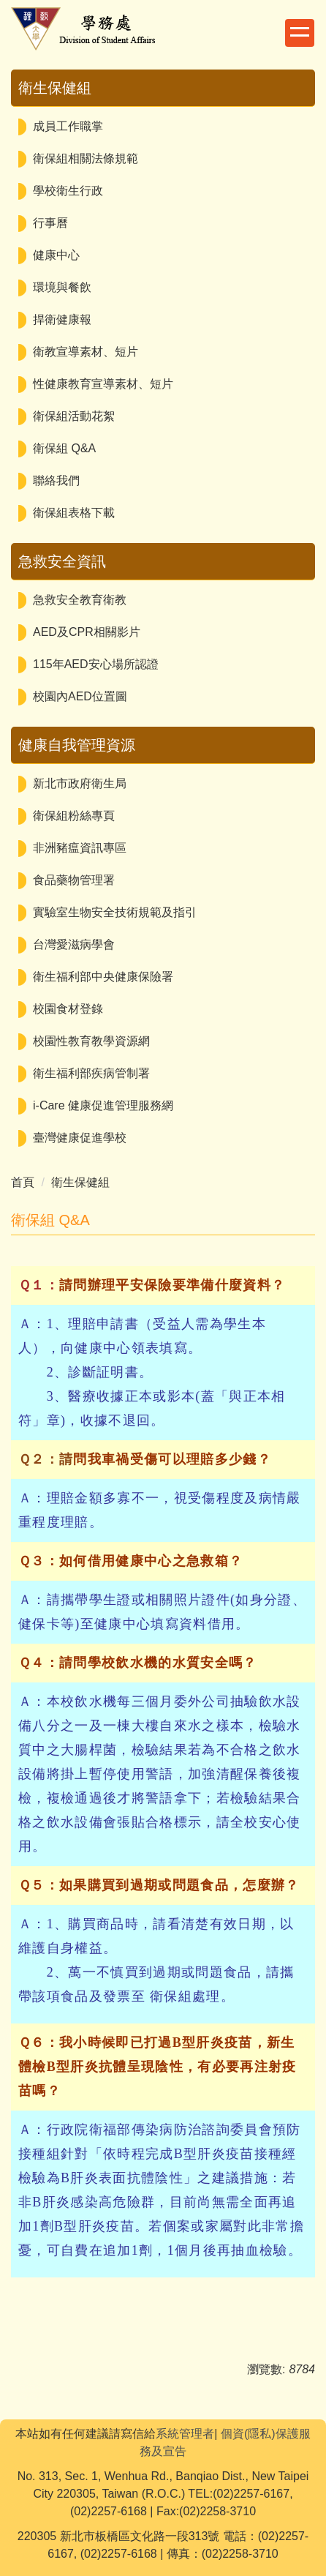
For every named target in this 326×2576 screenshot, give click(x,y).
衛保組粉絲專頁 (74, 815)
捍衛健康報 (62, 319)
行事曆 (50, 223)
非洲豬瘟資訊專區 (79, 848)
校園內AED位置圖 (80, 696)
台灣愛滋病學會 (74, 944)
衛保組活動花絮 (74, 416)
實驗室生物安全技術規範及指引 (115, 912)
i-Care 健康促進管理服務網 (103, 1105)
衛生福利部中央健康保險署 (103, 976)
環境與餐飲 (62, 287)
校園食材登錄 (68, 1009)
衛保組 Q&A (64, 448)
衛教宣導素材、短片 (85, 351)
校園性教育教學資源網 (91, 1041)
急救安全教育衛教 (79, 600)
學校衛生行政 (68, 190)
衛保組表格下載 (74, 512)
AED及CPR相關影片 (86, 632)
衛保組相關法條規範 (85, 158)
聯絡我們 (56, 480)
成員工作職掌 (68, 126)
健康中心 (56, 255)
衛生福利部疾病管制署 (91, 1073)
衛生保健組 (80, 1182)
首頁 (22, 1182)
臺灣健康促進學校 (79, 1137)
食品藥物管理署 (74, 880)
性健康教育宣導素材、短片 (103, 384)
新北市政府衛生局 (79, 783)
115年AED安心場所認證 (96, 664)
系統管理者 (185, 2433)
